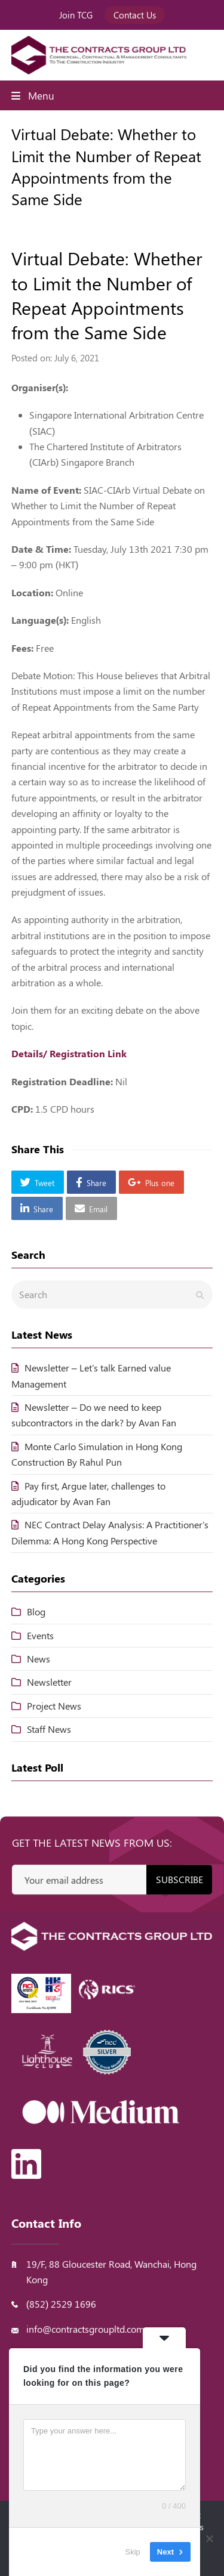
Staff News (49, 1729)
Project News (54, 1705)
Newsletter (49, 1682)
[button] (37, 1182)
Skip (132, 2551)
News (38, 1658)
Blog (36, 1611)
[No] (209, 2538)
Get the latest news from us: (92, 1842)
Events (40, 1635)
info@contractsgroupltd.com (85, 2329)
